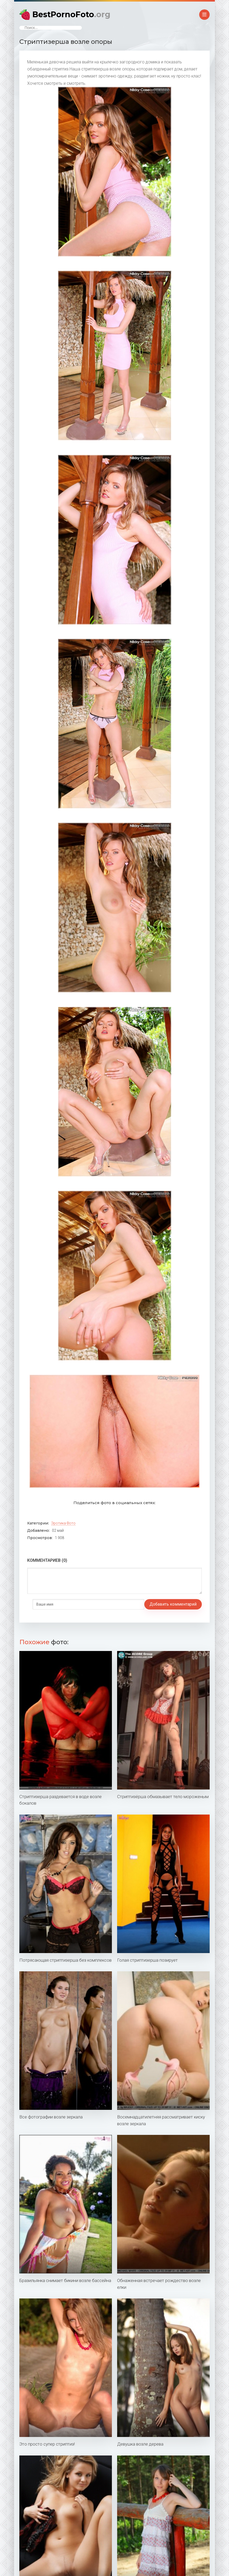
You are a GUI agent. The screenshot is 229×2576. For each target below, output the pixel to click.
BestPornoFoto (71, 14)
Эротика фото (63, 1523)
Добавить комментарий (55, 1604)
